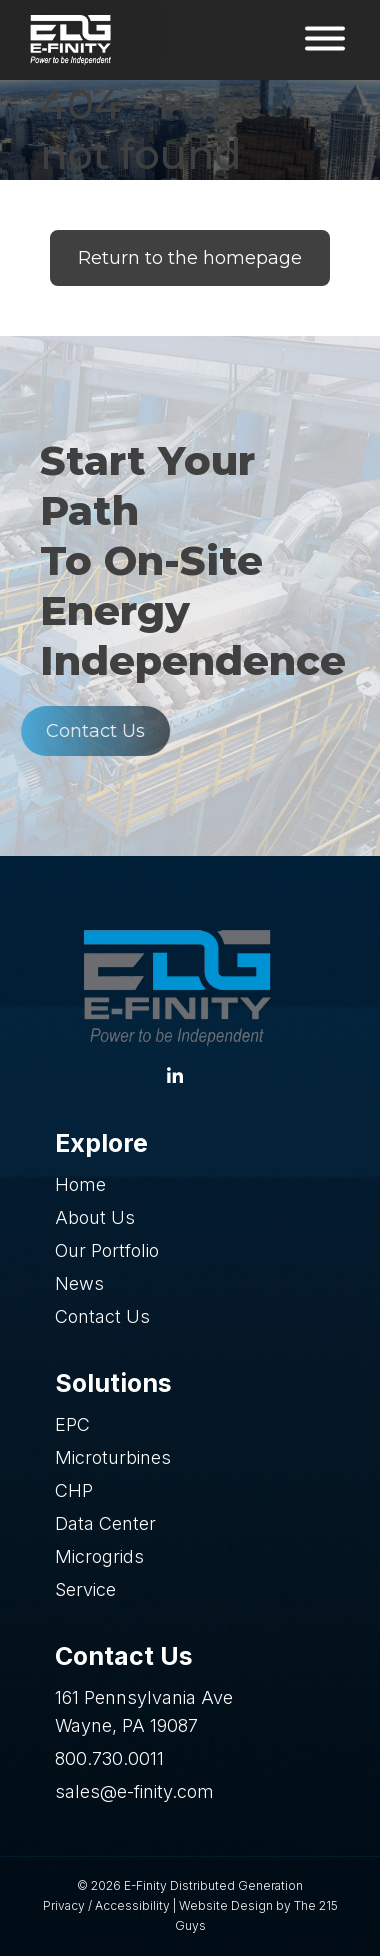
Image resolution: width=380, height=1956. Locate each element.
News (79, 1283)
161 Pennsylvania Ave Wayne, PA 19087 (144, 1711)
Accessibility (132, 1905)
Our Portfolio (107, 1250)
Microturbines (113, 1457)
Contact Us (77, 731)
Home (80, 1184)
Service (85, 1589)
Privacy (64, 1905)
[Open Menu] (325, 40)
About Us (95, 1217)
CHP (74, 1490)
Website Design (226, 1905)
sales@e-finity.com (134, 1791)
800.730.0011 (109, 1758)
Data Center (105, 1523)
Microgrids (99, 1556)
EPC (72, 1424)
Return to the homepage (190, 258)
